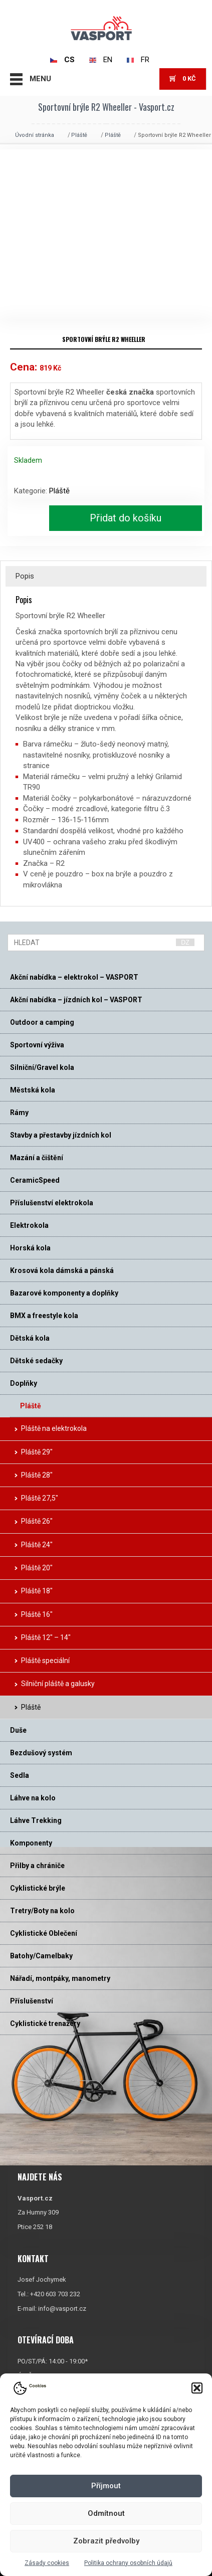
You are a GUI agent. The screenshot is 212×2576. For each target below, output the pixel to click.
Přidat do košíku (125, 518)
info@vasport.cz (62, 2308)
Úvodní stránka (34, 135)
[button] (197, 2388)
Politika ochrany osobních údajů (128, 2562)
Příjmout (106, 2485)
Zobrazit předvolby (106, 2540)
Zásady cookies (47, 2562)
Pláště (79, 135)
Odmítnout (106, 2513)
